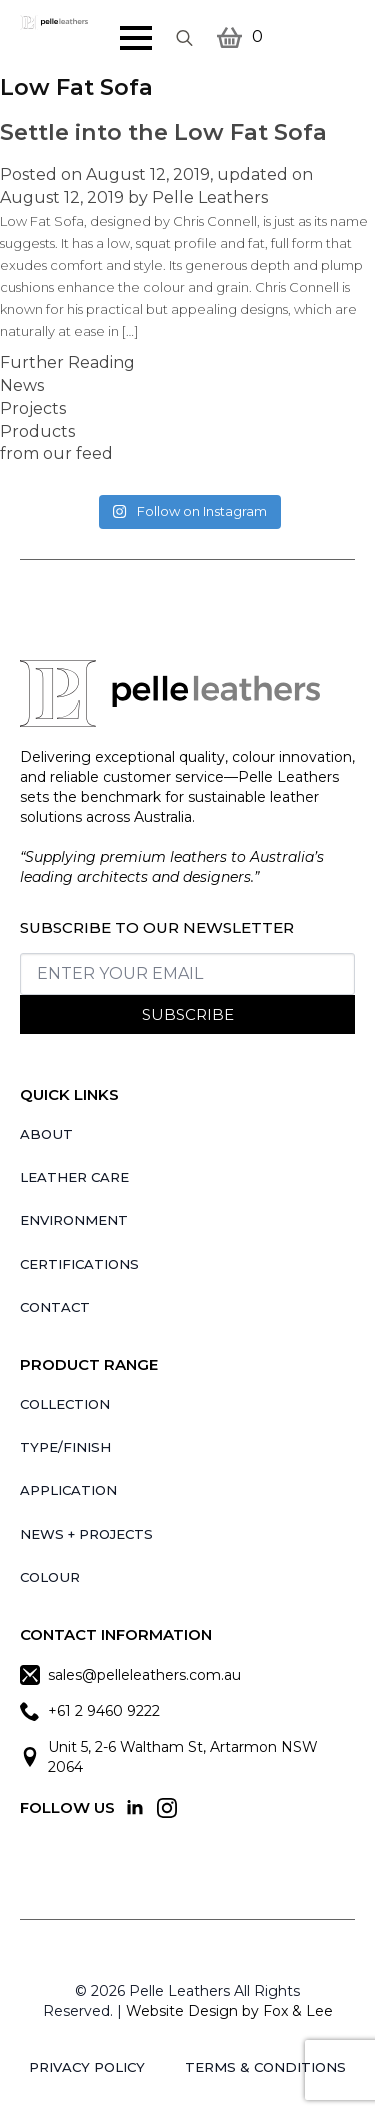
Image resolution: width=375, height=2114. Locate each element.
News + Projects (86, 1534)
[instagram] (167, 1808)
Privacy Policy (87, 2067)
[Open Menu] (136, 38)
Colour (50, 1577)
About (46, 1134)
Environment (74, 1220)
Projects (33, 408)
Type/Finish (65, 1447)
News (22, 385)
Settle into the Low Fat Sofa (163, 132)
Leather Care (74, 1177)
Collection (65, 1404)
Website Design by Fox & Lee (229, 2011)
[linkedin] (135, 1808)
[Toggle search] (184, 37)
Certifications (79, 1264)
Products (37, 431)
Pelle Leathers (210, 197)
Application (68, 1490)
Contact (55, 1307)
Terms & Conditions (265, 2067)
